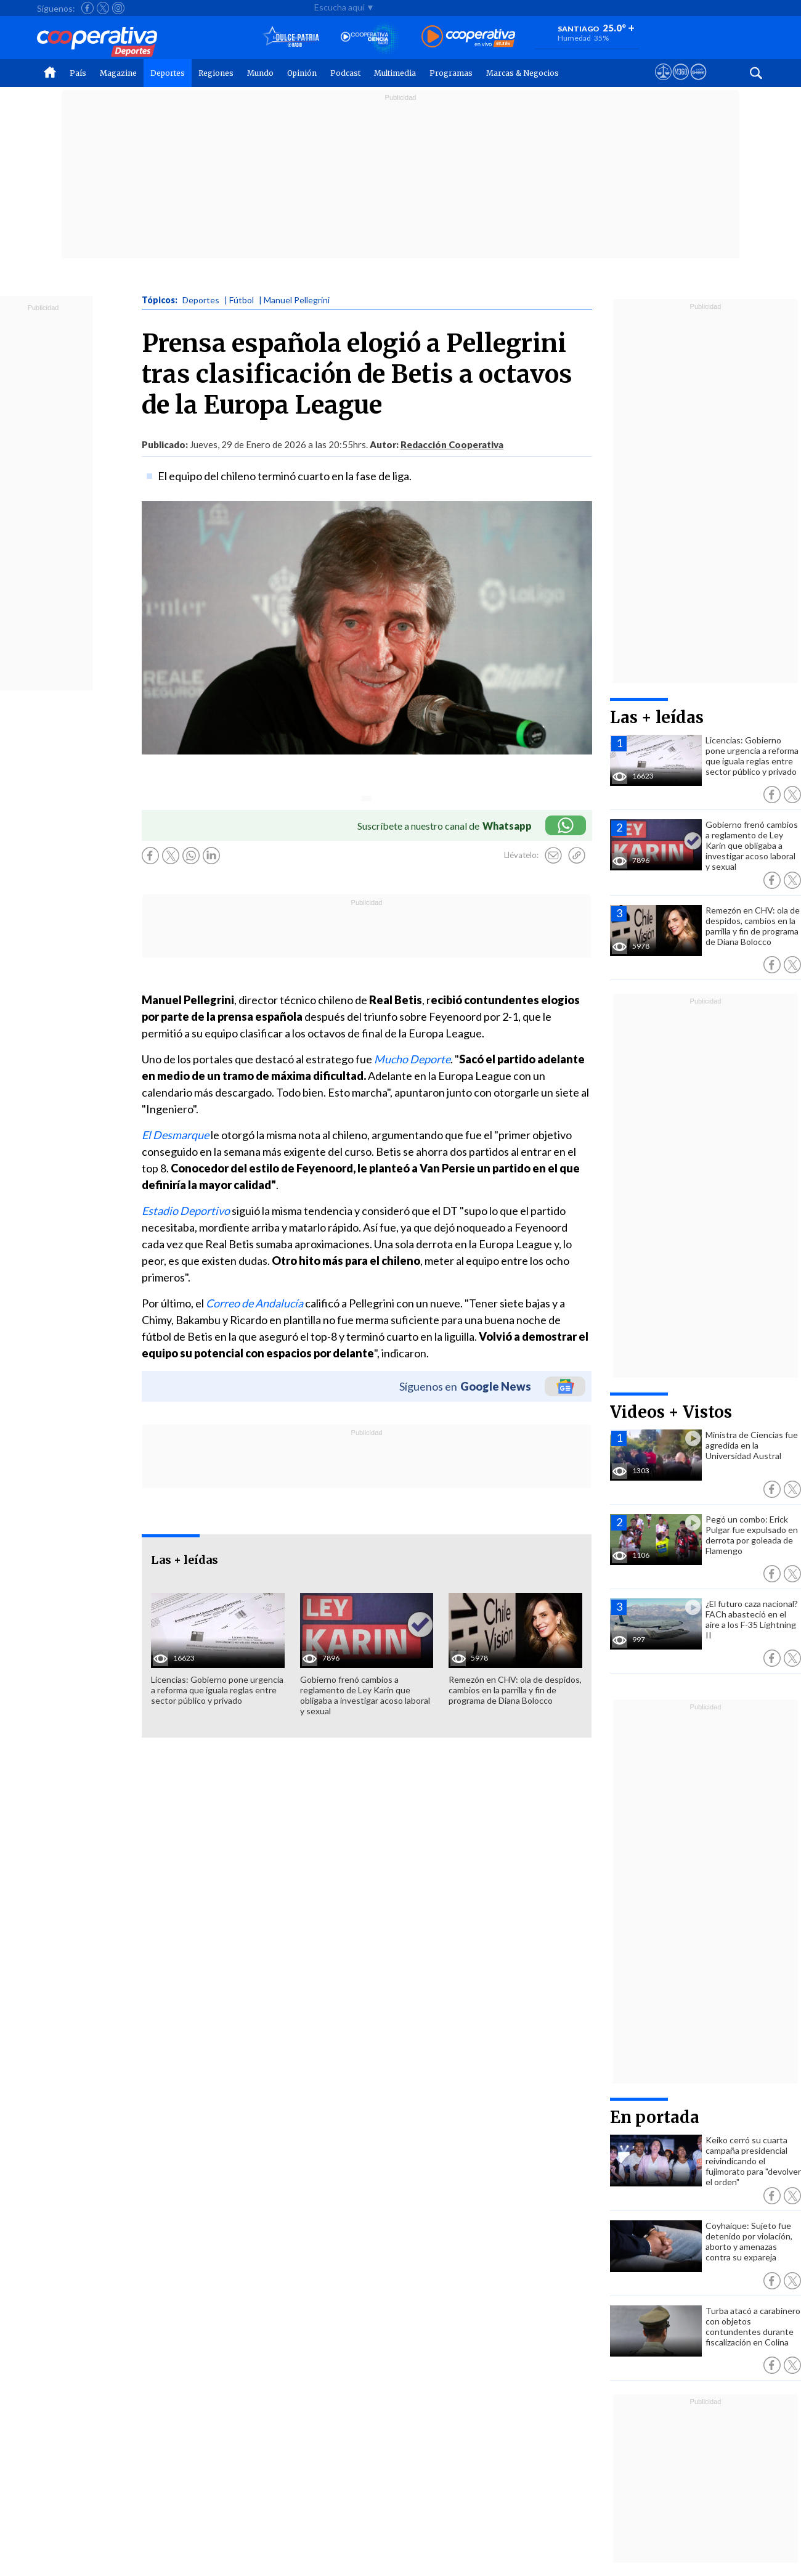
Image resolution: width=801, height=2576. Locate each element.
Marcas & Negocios (522, 73)
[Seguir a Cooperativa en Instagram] (118, 8)
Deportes (167, 73)
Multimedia (395, 73)
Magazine (118, 73)
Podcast (345, 73)
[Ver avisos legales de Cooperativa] (663, 83)
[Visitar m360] (680, 83)
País (78, 73)
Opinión (302, 73)
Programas (451, 73)
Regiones (216, 73)
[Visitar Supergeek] (698, 83)
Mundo (260, 73)
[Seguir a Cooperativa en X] (103, 8)
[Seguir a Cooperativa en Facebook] (87, 8)
